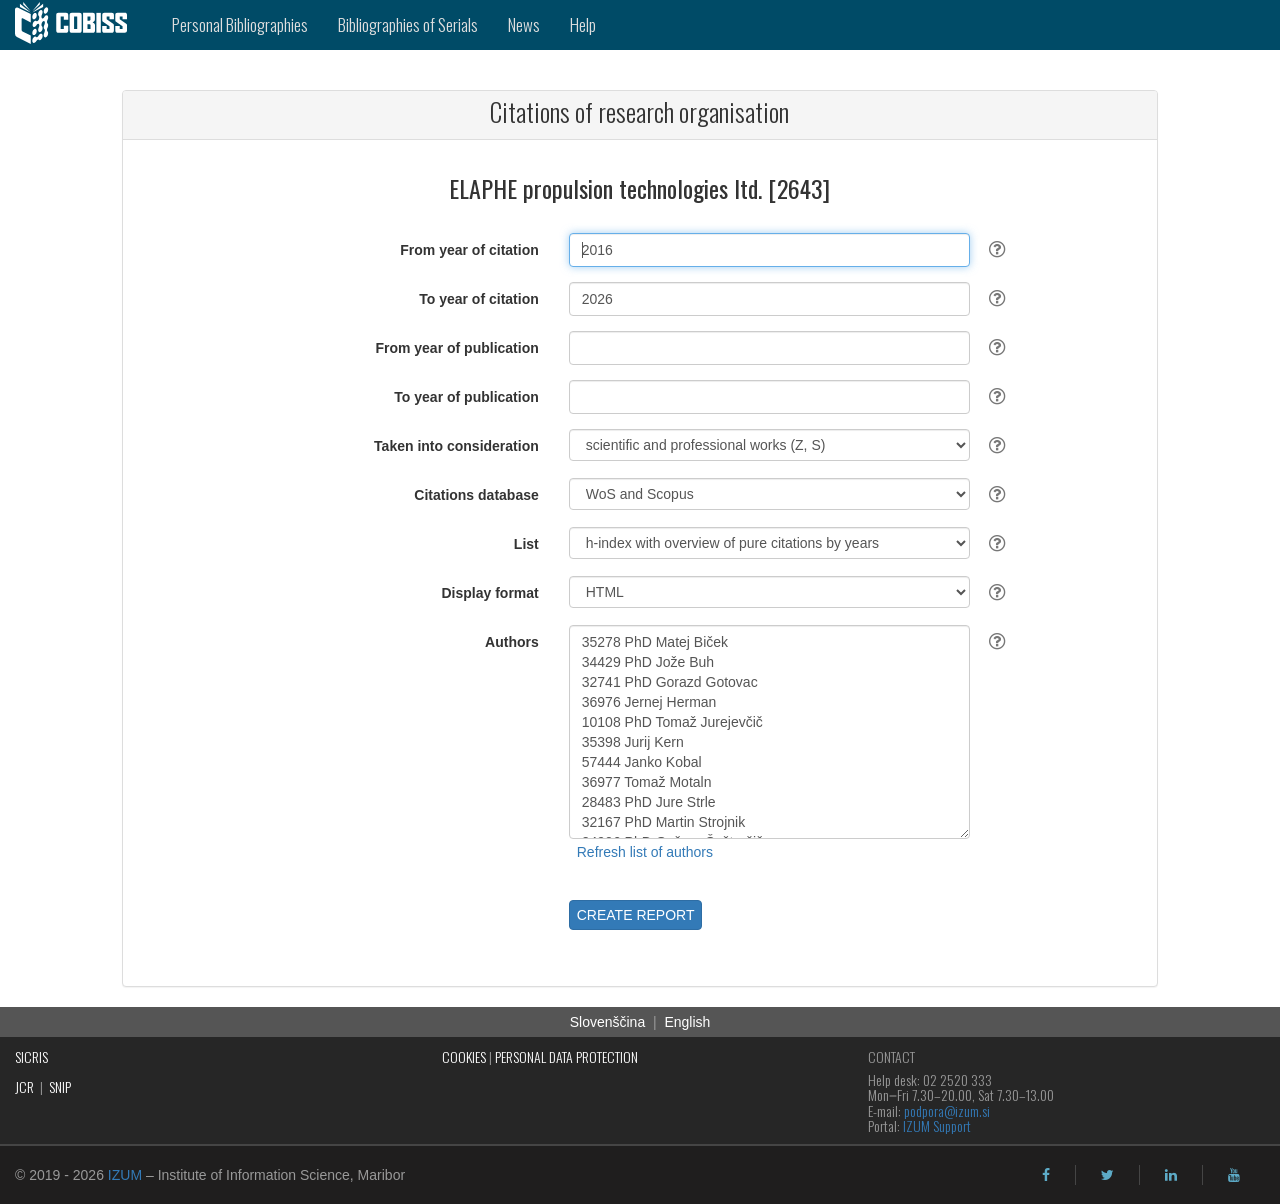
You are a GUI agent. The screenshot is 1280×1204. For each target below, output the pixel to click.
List (526, 544)
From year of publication (456, 348)
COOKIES (464, 1056)
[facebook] (1046, 1175)
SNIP (60, 1086)
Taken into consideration (456, 446)
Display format (490, 593)
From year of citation (469, 250)
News (524, 24)
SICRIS (31, 1056)
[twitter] (1107, 1175)
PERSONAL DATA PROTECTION (566, 1056)
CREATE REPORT (636, 915)
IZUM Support (937, 1125)
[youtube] (1234, 1175)
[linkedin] (1171, 1175)
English (687, 1022)
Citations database (476, 495)
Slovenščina (608, 1022)
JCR (24, 1086)
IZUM (125, 1175)
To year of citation (479, 299)
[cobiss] (78, 25)
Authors (512, 642)
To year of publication (466, 397)
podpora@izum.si (947, 1110)
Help (583, 24)
